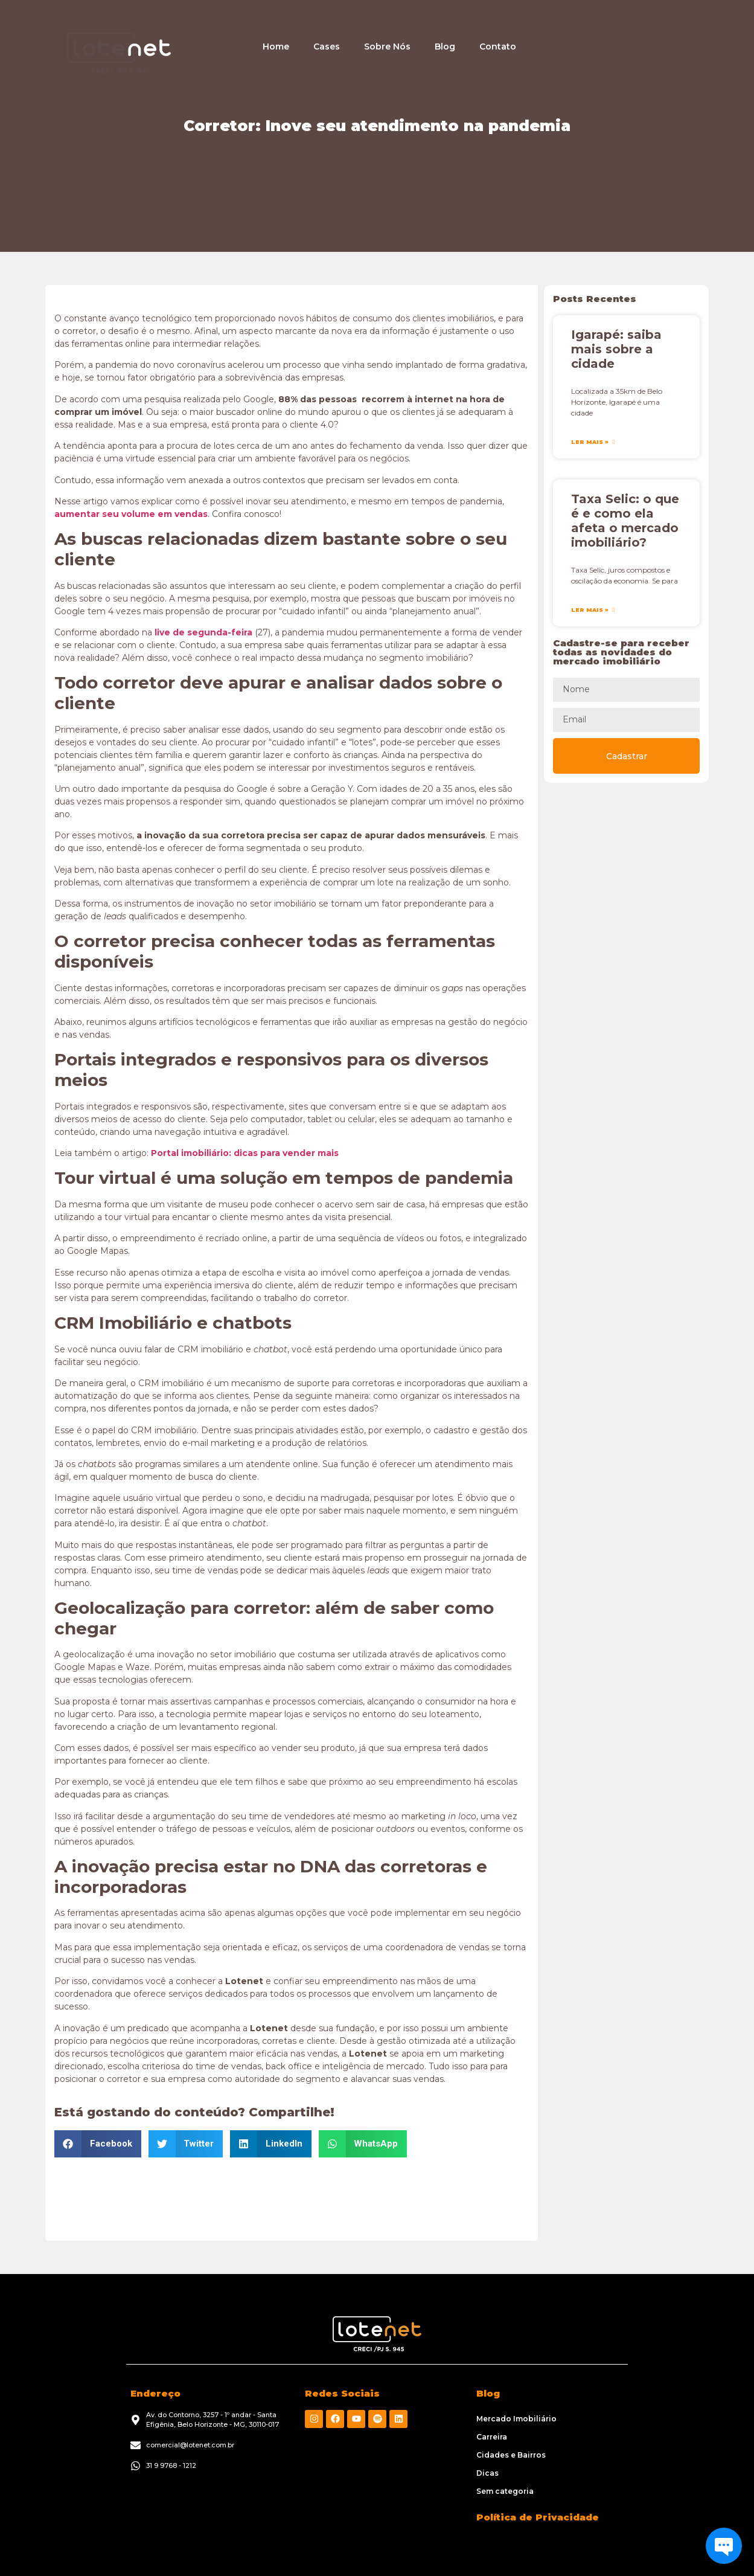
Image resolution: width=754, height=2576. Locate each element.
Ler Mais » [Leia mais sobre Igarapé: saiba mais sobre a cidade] (590, 441)
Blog (445, 46)
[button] (97, 2143)
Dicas (487, 2473)
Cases (326, 46)
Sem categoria (505, 2491)
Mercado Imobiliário (516, 2418)
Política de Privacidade (537, 2517)
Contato (497, 46)
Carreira (491, 2436)
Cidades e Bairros (511, 2454)
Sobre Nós (387, 46)
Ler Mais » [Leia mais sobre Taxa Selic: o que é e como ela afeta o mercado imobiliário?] (590, 609)
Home (276, 46)
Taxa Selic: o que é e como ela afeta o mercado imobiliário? (625, 521)
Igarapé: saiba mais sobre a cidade (616, 349)
